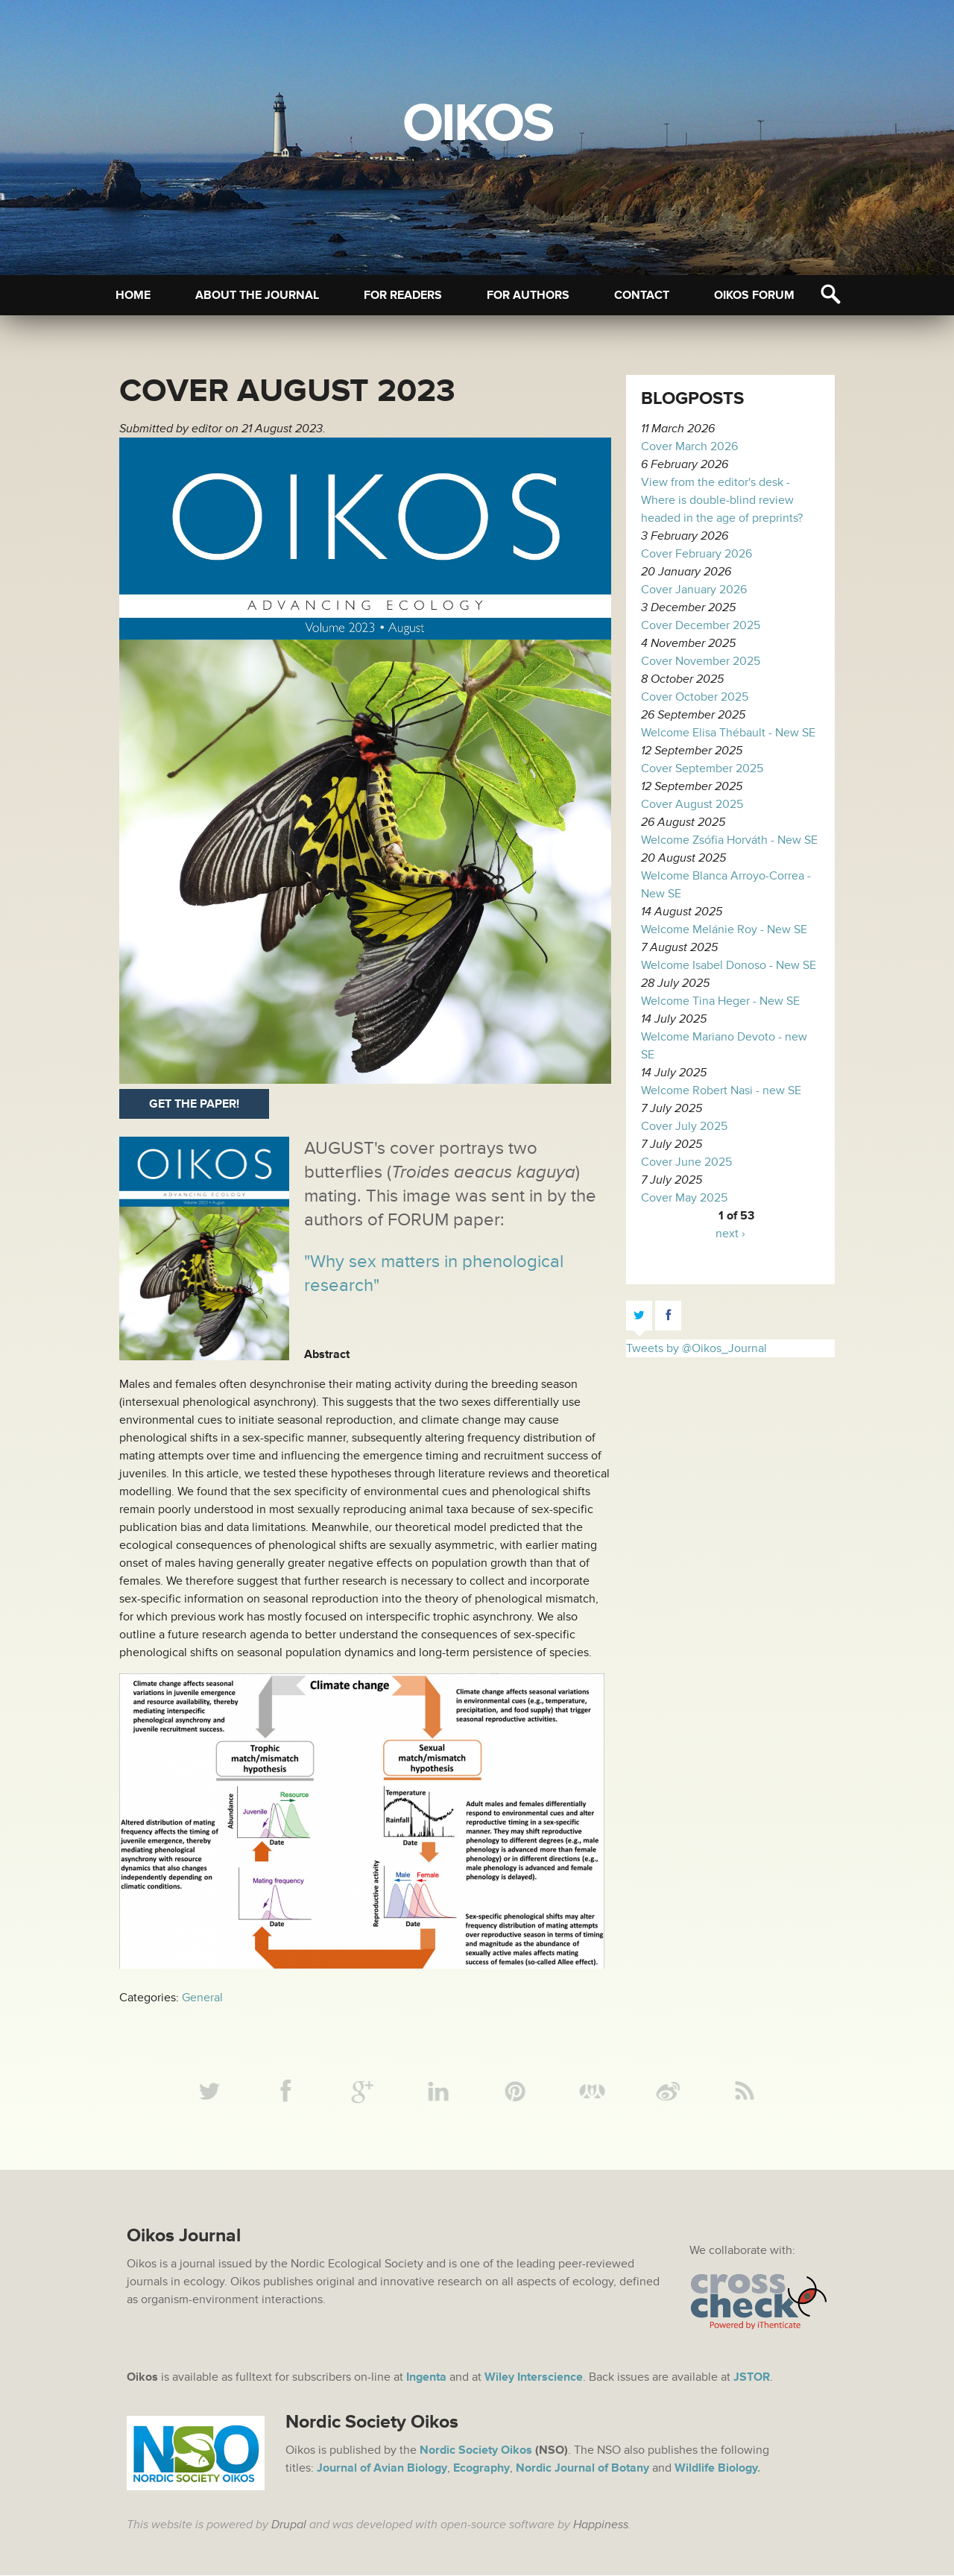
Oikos (477, 124)
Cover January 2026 (694, 589)
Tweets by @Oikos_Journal (696, 1348)
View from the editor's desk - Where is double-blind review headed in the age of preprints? (722, 500)
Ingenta (426, 2377)
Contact (641, 295)
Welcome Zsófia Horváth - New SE (729, 840)
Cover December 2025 (700, 625)
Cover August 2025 (692, 804)
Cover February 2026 (696, 553)
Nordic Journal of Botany (582, 2468)
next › (730, 1233)
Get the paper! (194, 1103)
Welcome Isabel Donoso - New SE (728, 965)
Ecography (481, 2468)
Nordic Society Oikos (476, 2450)
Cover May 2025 (684, 1197)
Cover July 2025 (684, 1126)
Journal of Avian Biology (382, 2468)
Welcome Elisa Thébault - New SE (728, 732)
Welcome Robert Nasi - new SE (721, 1090)
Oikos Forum (754, 295)
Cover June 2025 (686, 1162)
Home (133, 295)
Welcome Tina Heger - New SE (720, 1001)
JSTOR (751, 2377)
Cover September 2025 (702, 768)
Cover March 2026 (689, 446)
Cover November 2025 (700, 661)
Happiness (600, 2525)
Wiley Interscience (533, 2377)
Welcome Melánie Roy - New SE (724, 929)
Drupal (288, 2525)
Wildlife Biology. (717, 2468)
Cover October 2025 (694, 696)
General (202, 1997)
